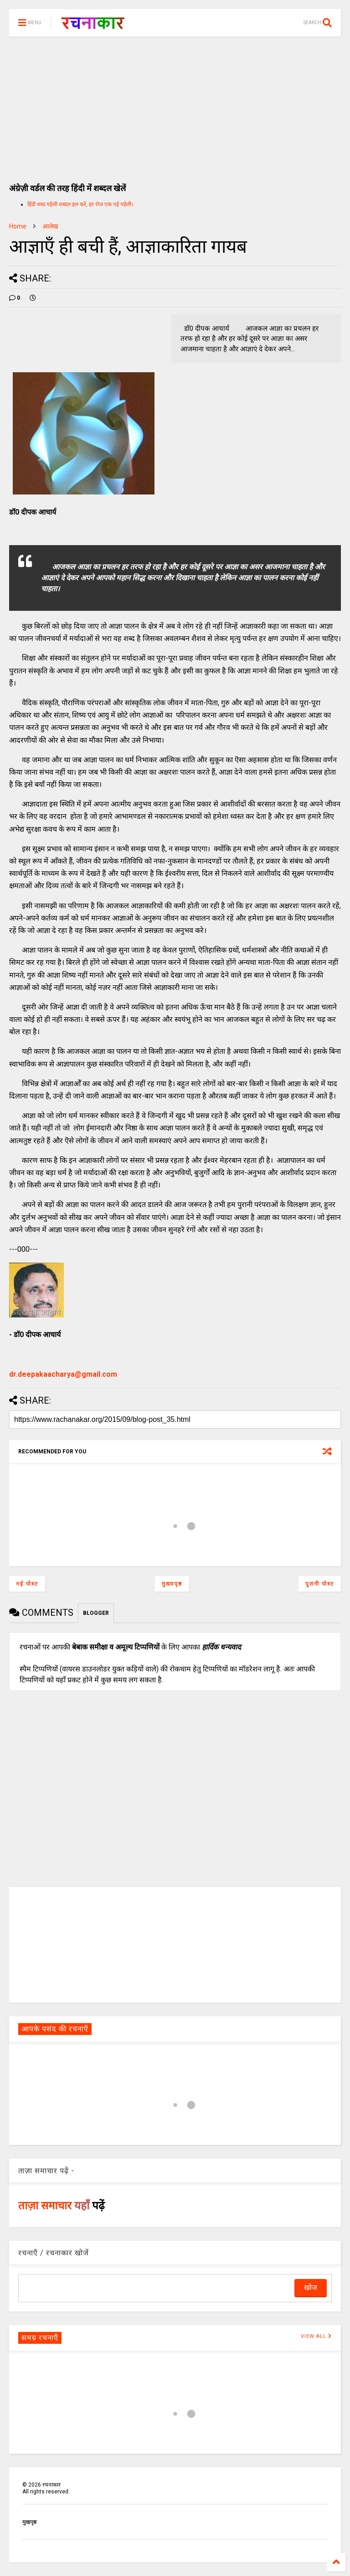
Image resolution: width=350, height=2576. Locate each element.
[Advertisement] (175, 105)
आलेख (50, 226)
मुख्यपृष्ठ (172, 1584)
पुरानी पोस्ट (319, 1584)
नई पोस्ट (27, 1584)
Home (17, 226)
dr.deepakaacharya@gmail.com (63, 1374)
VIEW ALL (316, 2336)
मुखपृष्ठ (29, 2522)
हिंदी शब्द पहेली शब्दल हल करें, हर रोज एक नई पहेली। (80, 204)
